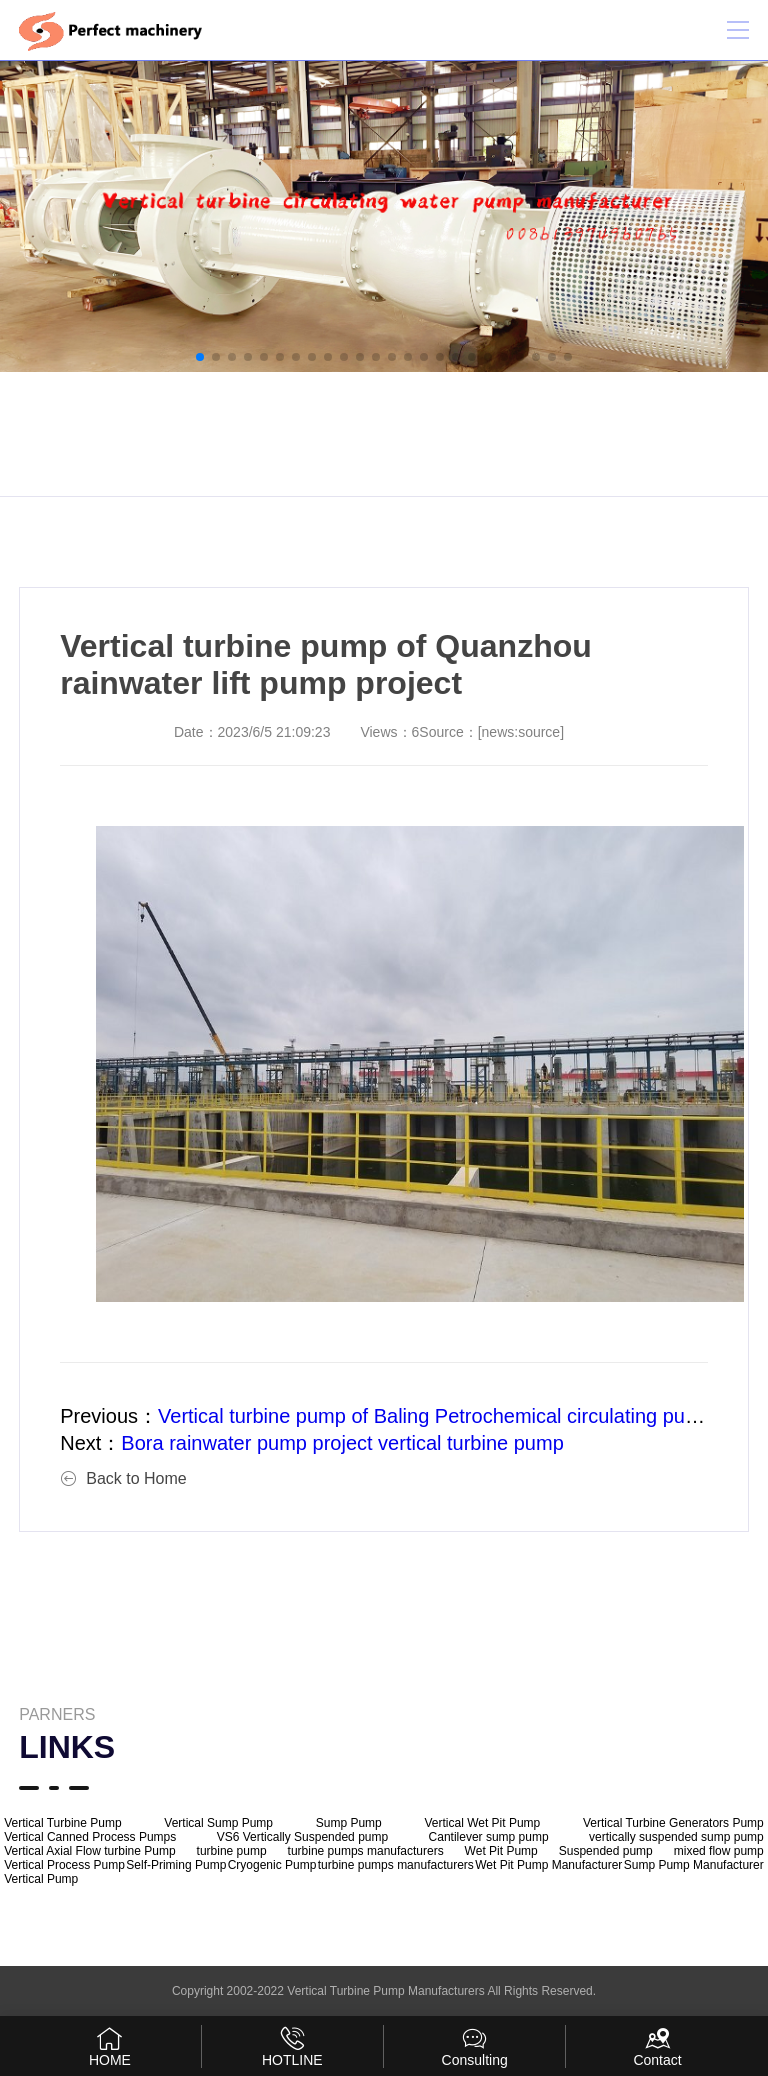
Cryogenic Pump (272, 1865)
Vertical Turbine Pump (62, 1823)
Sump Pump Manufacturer (694, 1865)
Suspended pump (606, 1851)
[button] (200, 357)
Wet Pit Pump (501, 1851)
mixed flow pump (719, 1851)
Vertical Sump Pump (218, 1823)
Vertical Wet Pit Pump (482, 1823)
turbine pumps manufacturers (366, 1851)
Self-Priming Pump (176, 1865)
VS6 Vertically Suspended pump (302, 1837)
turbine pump (232, 1851)
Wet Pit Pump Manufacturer (548, 1865)
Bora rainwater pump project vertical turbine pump (342, 1443)
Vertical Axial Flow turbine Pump (89, 1851)
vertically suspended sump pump (676, 1837)
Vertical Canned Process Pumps (90, 1837)
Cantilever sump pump (489, 1837)
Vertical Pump (41, 1879)
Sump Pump (349, 1823)
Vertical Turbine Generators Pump (673, 1823)
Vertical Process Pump (64, 1865)
